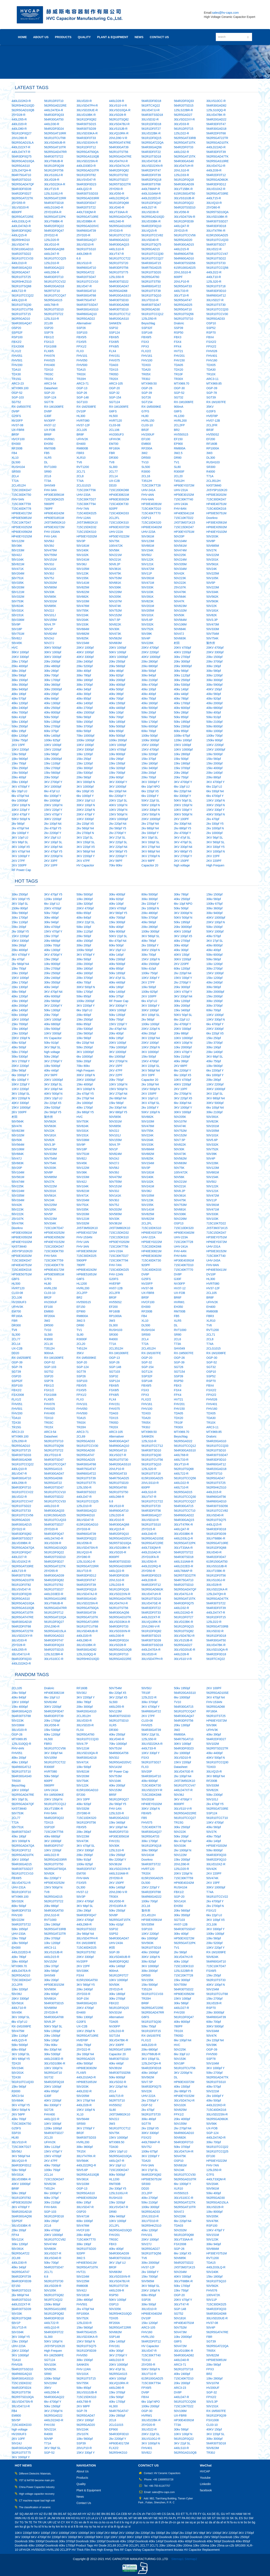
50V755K (83, 610)
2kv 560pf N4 (85, 828)
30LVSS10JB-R (184, 198)
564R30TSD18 (54, 202)
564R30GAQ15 (119, 244)
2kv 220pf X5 (85, 823)
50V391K (148, 596)
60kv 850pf (181, 731)
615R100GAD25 (185, 267)
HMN (18, 2518)
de (84, 2522)
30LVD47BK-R (215, 114)
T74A (80, 480)
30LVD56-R (181, 212)
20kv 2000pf (52, 661)
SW (251, 2518)
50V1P (48, 629)
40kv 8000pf (52, 712)
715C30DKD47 (216, 499)
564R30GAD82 (216, 105)
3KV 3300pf (22, 2537)
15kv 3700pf (182, 768)
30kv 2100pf (150, 680)
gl (25, 2526)
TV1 (176, 462)
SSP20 (48, 328)
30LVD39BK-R (86, 221)
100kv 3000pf (150, 740)
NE (156, 2518)
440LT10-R (213, 277)
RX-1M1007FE (216, 402)
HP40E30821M (119, 494)
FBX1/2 (49, 337)
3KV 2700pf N (151, 856)
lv (123, 2522)
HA (233, 2514)
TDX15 (113, 369)
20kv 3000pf (182, 661)
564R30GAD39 (184, 184)
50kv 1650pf (117, 721)
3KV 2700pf (246, 2533)
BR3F (210, 430)
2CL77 (113, 471)
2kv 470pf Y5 (52, 828)
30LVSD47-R (20, 244)
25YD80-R (213, 207)
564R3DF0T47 (216, 124)
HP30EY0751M (184, 531)
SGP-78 (211, 392)
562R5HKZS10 (21, 281)
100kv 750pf (20, 740)
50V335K (18, 582)
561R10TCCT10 (120, 235)
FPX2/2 (211, 346)
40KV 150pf (214, 689)
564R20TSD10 (21, 179)
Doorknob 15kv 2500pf (234, 2537)
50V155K (83, 578)
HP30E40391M (152, 504)
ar (194, 2522)
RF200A (147, 448)
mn (152, 2522)
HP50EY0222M (119, 536)
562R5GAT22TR (217, 138)
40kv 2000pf (214, 703)
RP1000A (212, 448)
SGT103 (82, 402)
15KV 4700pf (150, 749)
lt (74, 2526)
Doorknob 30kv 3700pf (60, 2541)
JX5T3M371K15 (184, 522)
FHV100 (147, 360)
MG (115, 2518)
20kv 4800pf (52, 666)
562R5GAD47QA (120, 216)
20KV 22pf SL (118, 800)
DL (46, 462)
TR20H (81, 379)
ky (53, 2526)
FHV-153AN (52, 531)
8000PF (17, 212)
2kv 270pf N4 (150, 823)
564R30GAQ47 (22, 323)
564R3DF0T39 (216, 152)
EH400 (81, 443)
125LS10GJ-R (53, 193)
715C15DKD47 (184, 527)
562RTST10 (52, 291)
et (225, 2522)
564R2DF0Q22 (54, 226)
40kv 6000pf (182, 707)
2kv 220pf (185, 2533)
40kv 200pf (51, 694)
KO (73, 2518)
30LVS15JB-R (118, 128)
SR (209, 2518)
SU (246, 2518)
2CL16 (146, 476)
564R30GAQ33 (22, 267)
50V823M (180, 606)
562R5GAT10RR (55, 133)
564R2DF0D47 (86, 202)
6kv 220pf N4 (182, 791)
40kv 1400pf (85, 703)
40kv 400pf (149, 694)
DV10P (81, 411)
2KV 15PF (18, 745)
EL (218, 2514)
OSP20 (16, 328)
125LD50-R (149, 318)
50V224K (83, 615)
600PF (178, 277)
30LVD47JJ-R (151, 110)
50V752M (115, 610)
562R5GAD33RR (88, 198)
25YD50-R (116, 189)
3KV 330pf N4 (183, 846)
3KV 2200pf (230, 2533)
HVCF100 (18, 439)
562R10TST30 (215, 304)
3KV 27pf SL (117, 837)
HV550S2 (212, 434)
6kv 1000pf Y (52, 796)
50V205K (115, 596)
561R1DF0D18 (151, 124)
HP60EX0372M (119, 527)
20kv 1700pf (20, 661)
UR (49, 2522)
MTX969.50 (149, 383)
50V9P (16, 624)
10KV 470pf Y (21, 814)
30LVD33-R (181, 124)
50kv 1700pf (150, 721)
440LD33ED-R (86, 165)
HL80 (145, 416)
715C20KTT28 (151, 485)
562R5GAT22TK (22, 198)
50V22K (211, 606)
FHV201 (179, 355)
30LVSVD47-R (86, 179)
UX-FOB (49, 430)
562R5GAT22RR (55, 198)
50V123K (83, 573)
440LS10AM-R (151, 193)
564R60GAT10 (86, 267)
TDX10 (48, 369)
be (202, 2522)
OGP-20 (114, 388)
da (210, 2522)
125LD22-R (181, 133)
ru (144, 2522)
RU (193, 2518)
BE (51, 2514)
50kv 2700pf (52, 726)
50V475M (50, 550)
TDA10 (16, 369)
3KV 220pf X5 (86, 846)
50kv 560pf (84, 717)
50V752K (148, 629)
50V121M (18, 592)
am (17, 2526)
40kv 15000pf (85, 712)
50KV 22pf (102, 2537)
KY (83, 2518)
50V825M (83, 587)
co (107, 2522)
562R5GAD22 (86, 318)
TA (26, 2522)
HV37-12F (83, 425)
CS (164, 2514)
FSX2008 (18, 346)
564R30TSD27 (216, 244)
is (239, 2522)
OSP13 (146, 518)
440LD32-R (181, 152)
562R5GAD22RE (55, 105)
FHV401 (211, 355)
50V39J (49, 545)
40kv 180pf (19, 694)
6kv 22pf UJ (214, 786)
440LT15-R (213, 198)
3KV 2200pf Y (86, 856)
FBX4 (210, 337)
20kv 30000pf (183, 666)
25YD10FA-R (52, 212)
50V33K (49, 592)
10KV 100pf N (215, 800)
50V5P (210, 582)
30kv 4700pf (150, 684)
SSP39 (178, 328)
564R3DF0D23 (86, 184)
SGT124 (114, 402)
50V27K (211, 550)
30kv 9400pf (20, 689)
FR (195, 2514)
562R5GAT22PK (55, 216)
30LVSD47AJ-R (119, 165)
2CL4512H (19, 485)
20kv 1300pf (20, 782)
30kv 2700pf (182, 657)
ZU (76, 2522)
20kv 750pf (181, 777)
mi (91, 2522)
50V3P (81, 541)
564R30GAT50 (53, 119)
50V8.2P (114, 564)
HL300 (81, 416)
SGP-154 (115, 397)
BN (55, 2514)
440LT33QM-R (86, 212)
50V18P (17, 629)
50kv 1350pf (52, 721)
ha (94, 2526)
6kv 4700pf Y (214, 796)
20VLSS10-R (182, 272)
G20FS (211, 411)
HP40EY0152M (22, 536)
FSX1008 (50, 346)
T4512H (179, 480)
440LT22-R (19, 291)
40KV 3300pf (85, 657)
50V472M (148, 569)
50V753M (115, 578)
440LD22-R (213, 272)
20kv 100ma (167, 2545)
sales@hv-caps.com (225, 12)
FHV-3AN (50, 490)
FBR (112, 453)
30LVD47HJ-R (118, 161)
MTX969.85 (213, 383)
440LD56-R (51, 272)
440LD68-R (84, 253)
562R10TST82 (118, 175)
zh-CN (137, 2514)
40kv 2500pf (52, 707)
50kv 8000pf (214, 726)
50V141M (83, 582)
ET (183, 2514)
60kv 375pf (51, 731)
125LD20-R (51, 240)
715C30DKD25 (54, 499)
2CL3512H (213, 480)
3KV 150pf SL (86, 842)
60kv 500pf (84, 731)
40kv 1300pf (52, 703)
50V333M (212, 629)
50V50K (179, 615)
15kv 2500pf (20, 768)
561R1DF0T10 (53, 101)
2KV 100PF (181, 819)
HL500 (113, 416)
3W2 (145, 453)
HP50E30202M (216, 494)
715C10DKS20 (151, 522)
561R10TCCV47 (217, 253)
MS (120, 2518)
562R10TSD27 (119, 179)
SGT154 (147, 402)
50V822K (115, 624)
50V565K (50, 596)
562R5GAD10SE (120, 226)
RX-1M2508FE (86, 406)
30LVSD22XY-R (184, 119)
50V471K (18, 569)
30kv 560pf (181, 670)
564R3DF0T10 (53, 277)
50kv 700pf (116, 717)
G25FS (16, 416)
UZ (55, 2522)
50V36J (81, 564)
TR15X (48, 379)
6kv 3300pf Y (182, 796)
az (206, 2522)
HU (24, 2518)
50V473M (212, 624)
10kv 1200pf (85, 754)
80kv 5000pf (117, 735)
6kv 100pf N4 (118, 791)
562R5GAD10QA (23, 161)
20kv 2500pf (117, 661)
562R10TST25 (21, 277)
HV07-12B (213, 420)
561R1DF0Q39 (54, 165)
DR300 (113, 457)
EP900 (178, 443)
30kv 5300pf (182, 684)
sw (187, 2522)
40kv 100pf (149, 689)
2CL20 (178, 476)
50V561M (180, 545)
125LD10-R (51, 263)
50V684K (180, 629)
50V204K (83, 619)
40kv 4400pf (117, 707)
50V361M (148, 536)
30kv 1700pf (52, 680)
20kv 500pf (51, 777)
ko (103, 2522)
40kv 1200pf (20, 703)
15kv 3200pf (117, 768)
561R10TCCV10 (87, 281)
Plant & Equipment (112, 37)
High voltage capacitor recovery (36, 2493)
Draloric (179, 323)
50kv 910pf (213, 717)
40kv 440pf (181, 694)
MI (135, 2518)
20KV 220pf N (86, 809)
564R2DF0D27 (21, 193)
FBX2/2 (17, 341)
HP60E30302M (119, 499)
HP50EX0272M (54, 527)
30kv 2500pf (182, 680)
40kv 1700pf (182, 703)
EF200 (210, 439)
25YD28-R (18, 114)
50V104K (18, 559)
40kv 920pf (213, 698)
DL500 (16, 462)
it (120, 2522)
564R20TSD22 (21, 253)
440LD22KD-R (21, 101)
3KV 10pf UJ (20, 837)
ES (241, 2518)
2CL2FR (211, 425)
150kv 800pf (214, 740)
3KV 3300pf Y (118, 782)
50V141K (50, 569)
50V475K (115, 573)
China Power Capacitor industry (37, 2487)
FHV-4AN (148, 494)
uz (126, 2526)
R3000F (179, 471)
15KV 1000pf (150, 745)
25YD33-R (116, 230)
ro (140, 2522)
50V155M (50, 619)
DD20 (113, 485)
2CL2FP (179, 425)
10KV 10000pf (183, 749)
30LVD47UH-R (183, 165)
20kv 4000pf (20, 666)
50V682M (83, 633)
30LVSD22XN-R (152, 165)
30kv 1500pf (20, 680)
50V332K (148, 624)
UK (45, 2522)
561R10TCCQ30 (152, 253)
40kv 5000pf (150, 707)
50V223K (180, 578)
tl (159, 2522)
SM (198, 2518)
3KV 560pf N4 (86, 851)
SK (232, 2518)
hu (36, 2526)
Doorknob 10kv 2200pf (174, 2537)
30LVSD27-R (214, 300)
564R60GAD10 (184, 258)
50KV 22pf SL (151, 800)
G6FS (113, 411)
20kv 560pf (84, 777)
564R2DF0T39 (151, 175)
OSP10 (211, 323)
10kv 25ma (217, 2545)
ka (21, 2526)
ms (96, 2522)
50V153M (18, 550)
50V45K (17, 643)
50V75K (114, 541)
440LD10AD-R (53, 207)
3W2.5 (178, 453)
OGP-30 (179, 388)
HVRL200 (180, 420)
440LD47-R (51, 253)
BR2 (177, 430)
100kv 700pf (214, 735)
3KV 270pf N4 (151, 846)
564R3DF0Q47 (54, 230)
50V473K (115, 633)
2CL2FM (122, 2545)
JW (53, 2518)
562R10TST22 (53, 314)
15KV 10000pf (215, 749)
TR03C (48, 374)
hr (32, 2526)
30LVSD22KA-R (54, 184)
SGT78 (48, 402)
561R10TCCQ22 (23, 295)
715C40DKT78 (21, 508)
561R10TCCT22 (120, 258)
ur (102, 2526)
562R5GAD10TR (88, 170)
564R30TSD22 (119, 281)
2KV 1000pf (126, 2533)
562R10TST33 (215, 263)
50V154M (83, 643)
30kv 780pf (84, 675)
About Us (41, 37)
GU (223, 2514)
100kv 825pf (52, 740)
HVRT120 (115, 420)
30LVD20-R (84, 101)
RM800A (179, 448)
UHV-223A (148, 531)
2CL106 (114, 430)
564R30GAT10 (86, 291)
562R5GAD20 (183, 240)
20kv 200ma (184, 2545)
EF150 (178, 439)
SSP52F (17, 332)
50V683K (180, 638)
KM (68, 2518)
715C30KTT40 (183, 499)
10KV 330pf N (151, 809)
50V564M (180, 619)
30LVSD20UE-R (87, 110)
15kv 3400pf (150, 768)
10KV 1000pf (52, 745)
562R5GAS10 (21, 165)
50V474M (180, 550)
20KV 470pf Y (86, 814)
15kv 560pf (213, 758)
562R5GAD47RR (55, 152)
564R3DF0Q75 (21, 156)
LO (88, 2518)
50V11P (147, 573)
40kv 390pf (116, 694)
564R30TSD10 (119, 309)
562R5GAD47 (21, 272)
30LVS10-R (84, 263)
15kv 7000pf (117, 772)
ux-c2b (229, 2545)
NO (161, 2518)
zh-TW (146, 2514)
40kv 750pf (149, 698)
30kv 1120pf (182, 675)
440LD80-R (19, 128)
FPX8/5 (114, 346)
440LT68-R (51, 304)
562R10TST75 (118, 272)
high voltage (182, 865)
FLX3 (80, 351)
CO (153, 2514)
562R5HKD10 (21, 240)
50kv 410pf (19, 717)
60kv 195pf (19, 731)
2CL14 (113, 476)
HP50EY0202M (87, 536)
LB (105, 2518)
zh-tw (164, 2522)
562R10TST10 (183, 318)
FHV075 (114, 360)
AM (26, 2514)
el (117, 2522)
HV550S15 (181, 434)
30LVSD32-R (150, 119)
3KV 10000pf (52, 786)
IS (28, 2518)
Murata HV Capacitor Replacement (197, 2549)
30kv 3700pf (85, 684)
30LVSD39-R (150, 212)
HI (249, 2514)
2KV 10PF (51, 865)
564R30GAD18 (216, 128)
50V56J (49, 541)
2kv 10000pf (214, 833)
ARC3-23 (18, 383)
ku (46, 2526)
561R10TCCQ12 (152, 314)
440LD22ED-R (151, 198)
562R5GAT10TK (184, 142)
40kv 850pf (84, 698)
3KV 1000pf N (215, 851)
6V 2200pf (54, 2537)
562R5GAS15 (53, 300)
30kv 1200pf (214, 675)
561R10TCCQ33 (217, 309)
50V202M (50, 582)
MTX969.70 (181, 383)
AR (31, 2514)
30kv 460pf (116, 670)
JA (48, 2518)
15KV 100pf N (21, 805)
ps (198, 2522)
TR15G (16, 379)
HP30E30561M (54, 494)
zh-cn (172, 2522)
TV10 (145, 462)
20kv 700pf (149, 777)
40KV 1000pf (85, 652)
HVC (15, 647)
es (111, 2522)
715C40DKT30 (119, 504)
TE (30, 2522)
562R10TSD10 (54, 309)
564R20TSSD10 (184, 207)
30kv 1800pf (85, 680)
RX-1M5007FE (21, 406)
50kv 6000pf (150, 726)
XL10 (15, 457)
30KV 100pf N (86, 805)
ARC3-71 (83, 383)
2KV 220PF (213, 860)
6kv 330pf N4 (215, 791)
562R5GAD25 (183, 304)
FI (191, 2514)
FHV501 (17, 360)
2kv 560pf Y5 (117, 828)
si (69, 2526)
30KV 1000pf (20, 652)
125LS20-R (213, 281)
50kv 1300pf (20, 721)
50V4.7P (49, 624)
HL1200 (179, 416)
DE (214, 2514)
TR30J (146, 379)
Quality (84, 37)
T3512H (147, 480)
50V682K (83, 596)
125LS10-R (51, 318)
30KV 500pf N (183, 814)
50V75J (49, 578)
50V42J (17, 555)
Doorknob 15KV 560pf (204, 2537)
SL (236, 2518)
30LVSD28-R (117, 114)
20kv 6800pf (150, 666)
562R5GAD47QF (23, 184)
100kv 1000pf (85, 740)
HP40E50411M (184, 513)
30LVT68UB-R (53, 161)
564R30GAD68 (119, 304)
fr (88, 2522)
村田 (177, 643)
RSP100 (17, 337)
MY (150, 2518)
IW (245, 2514)
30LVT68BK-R (53, 221)
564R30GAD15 (184, 244)
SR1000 (240, 2545)
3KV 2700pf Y (53, 782)
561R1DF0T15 (183, 128)
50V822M (83, 592)
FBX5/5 (81, 337)
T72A (15, 480)
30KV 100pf (134, 2537)
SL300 (113, 467)
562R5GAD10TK (217, 142)
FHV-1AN (50, 536)
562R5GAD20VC (88, 226)
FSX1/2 (49, 341)
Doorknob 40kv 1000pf (30, 2545)
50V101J (50, 615)
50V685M (212, 545)
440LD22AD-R (215, 147)
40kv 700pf (116, 698)
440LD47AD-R (21, 226)
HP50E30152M (184, 494)
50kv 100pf (116, 712)
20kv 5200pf (85, 666)
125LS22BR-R (183, 110)
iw (50, 2526)
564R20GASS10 (120, 295)
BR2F (145, 430)
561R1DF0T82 (86, 175)
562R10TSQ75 (151, 244)
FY (200, 2514)
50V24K (211, 569)
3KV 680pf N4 (151, 851)
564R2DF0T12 (216, 175)
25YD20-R (83, 235)
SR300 (210, 467)
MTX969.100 (20, 388)
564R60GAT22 (151, 286)
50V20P (179, 536)
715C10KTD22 (183, 518)
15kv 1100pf (52, 763)
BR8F (80, 434)
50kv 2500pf (20, 726)
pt (137, 2522)
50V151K (18, 615)
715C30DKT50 (21, 494)
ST (214, 2518)
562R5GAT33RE (217, 193)
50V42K (179, 573)
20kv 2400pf (85, 661)
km (58, 2526)
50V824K (18, 606)
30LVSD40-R (150, 240)
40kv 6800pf (214, 707)
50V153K (83, 624)
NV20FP (17, 420)
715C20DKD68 (119, 490)
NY (130, 2514)
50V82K (211, 615)
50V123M (148, 541)
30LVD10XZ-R (215, 189)
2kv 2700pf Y (117, 833)
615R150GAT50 (184, 193)
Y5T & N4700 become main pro (36, 2480)
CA (118, 2514)
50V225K (180, 555)
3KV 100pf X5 (21, 846)
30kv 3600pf (52, 684)
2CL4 (15, 476)
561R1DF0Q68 (119, 202)
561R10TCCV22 (55, 281)
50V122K (148, 559)
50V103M (83, 601)
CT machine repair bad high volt (37, 2500)
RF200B (17, 448)
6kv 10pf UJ (181, 786)
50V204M (18, 573)
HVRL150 (148, 420)
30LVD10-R (51, 244)
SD (223, 2518)
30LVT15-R (51, 189)
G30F (47, 416)
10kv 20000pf (53, 758)
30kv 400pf (84, 670)
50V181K (212, 610)
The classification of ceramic (35, 2507)
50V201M (148, 606)
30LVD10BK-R (86, 114)
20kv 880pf (213, 777)
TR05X (146, 374)
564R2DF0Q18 (151, 179)
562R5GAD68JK (217, 179)
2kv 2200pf (142, 2533)
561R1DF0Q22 (184, 202)
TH (35, 2522)
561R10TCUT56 (22, 309)
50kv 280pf (181, 712)
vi (129, 2526)
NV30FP (49, 420)
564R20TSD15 (183, 105)
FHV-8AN (180, 508)
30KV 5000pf (52, 647)
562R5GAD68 (118, 291)
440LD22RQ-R (119, 198)
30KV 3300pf (52, 657)
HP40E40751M (216, 504)
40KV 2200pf (182, 652)
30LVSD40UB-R (54, 142)
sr (105, 2526)
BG (113, 2514)
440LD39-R (213, 170)
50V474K (115, 606)
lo (66, 2526)
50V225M (212, 573)
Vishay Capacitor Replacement (152, 2549)
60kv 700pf (149, 731)
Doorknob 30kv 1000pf (91, 2541)
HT (228, 2514)
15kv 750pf (19, 763)
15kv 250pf (84, 758)
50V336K (115, 587)
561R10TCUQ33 (217, 240)
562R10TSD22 (216, 258)
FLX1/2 (16, 351)
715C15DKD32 (86, 527)
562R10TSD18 (151, 156)
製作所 (210, 643)
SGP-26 (82, 392)
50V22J (49, 610)
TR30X (178, 379)
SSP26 (81, 328)
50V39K (147, 633)
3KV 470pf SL (183, 842)
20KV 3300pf (214, 652)
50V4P (146, 638)
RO (188, 2518)
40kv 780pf (181, 698)
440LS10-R (116, 249)
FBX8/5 (146, 337)
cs (100, 2522)
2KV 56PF (116, 860)
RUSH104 (18, 467)
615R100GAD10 (22, 249)
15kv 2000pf (214, 763)
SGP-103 (18, 397)
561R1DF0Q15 (151, 138)
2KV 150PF (181, 860)
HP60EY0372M (184, 485)
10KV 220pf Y (21, 809)
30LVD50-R (116, 193)
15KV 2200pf (52, 749)
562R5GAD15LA (23, 142)
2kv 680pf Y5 (182, 828)
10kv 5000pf (214, 754)
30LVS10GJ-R (53, 175)
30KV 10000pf (118, 657)
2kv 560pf (18, 823)
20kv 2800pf (150, 661)
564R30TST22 (53, 156)
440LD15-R (181, 249)
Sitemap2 (191, 2559)
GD (204, 2518)
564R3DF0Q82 (21, 230)
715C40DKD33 (119, 513)
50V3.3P (212, 619)
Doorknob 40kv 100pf (120, 2541)
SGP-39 (147, 392)
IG (32, 2518)
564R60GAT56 (183, 253)
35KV (209, 406)
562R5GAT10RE (88, 216)
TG (21, 2522)
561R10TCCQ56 (217, 267)
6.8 (79, 258)
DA (169, 2514)
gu (28, 2526)
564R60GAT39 (86, 230)
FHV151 (114, 355)
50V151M (50, 559)
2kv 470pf (212, 819)
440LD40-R (116, 221)
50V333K (148, 587)
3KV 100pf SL (53, 842)
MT (130, 2518)
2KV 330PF (19, 865)
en (80, 2522)
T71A (209, 476)
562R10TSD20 (151, 272)
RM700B (49, 448)
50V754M (212, 633)
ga (178, 2522)
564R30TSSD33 (87, 193)
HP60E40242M (54, 513)
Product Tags (84, 2545)
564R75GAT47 (86, 300)
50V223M (212, 587)
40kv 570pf (19, 698)
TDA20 (146, 369)
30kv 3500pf (20, 684)
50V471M (148, 582)
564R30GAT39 (118, 147)
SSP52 (211, 328)
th (115, 2526)
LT (100, 2518)
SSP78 (48, 332)
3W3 (209, 453)
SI (227, 2518)
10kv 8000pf (117, 754)
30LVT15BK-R (183, 189)
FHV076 (49, 355)
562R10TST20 (118, 263)
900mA (178, 406)
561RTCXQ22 (151, 105)
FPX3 (145, 346)
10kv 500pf (19, 754)
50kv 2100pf (214, 721)
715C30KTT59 (21, 504)
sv (147, 2522)
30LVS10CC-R (216, 101)
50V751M (18, 633)
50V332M (18, 596)
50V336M (18, 619)
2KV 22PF (213, 856)
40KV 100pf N (118, 805)
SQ (21, 2514)
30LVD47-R (84, 286)
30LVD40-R (116, 207)
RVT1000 (50, 467)
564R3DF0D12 (216, 184)
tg (118, 2526)
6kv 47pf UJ (52, 791)
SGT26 (146, 397)
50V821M (18, 564)
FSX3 (145, 341)
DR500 (146, 457)
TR (40, 2522)
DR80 (177, 457)
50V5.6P (147, 619)
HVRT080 (83, 420)
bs (245, 2522)
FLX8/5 (49, 351)
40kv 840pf (51, 698)
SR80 (47, 471)
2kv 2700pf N (85, 833)
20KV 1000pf (85, 647)
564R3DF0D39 (21, 189)
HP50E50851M (22, 518)
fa (231, 2522)
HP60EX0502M (216, 527)
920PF (113, 508)
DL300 (210, 457)
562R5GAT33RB (185, 138)
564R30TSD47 (151, 304)
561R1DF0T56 (53, 170)
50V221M (115, 555)
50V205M (148, 610)
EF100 (146, 439)
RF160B (211, 443)
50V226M (115, 592)
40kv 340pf (84, 689)
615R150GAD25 (217, 235)
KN (58, 2518)
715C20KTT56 (86, 490)
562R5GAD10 (21, 318)
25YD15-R (181, 230)
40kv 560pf (213, 694)
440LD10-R (19, 263)
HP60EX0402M (152, 527)
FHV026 (211, 351)
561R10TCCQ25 (55, 258)
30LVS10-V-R (118, 105)
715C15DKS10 (86, 531)
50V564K (180, 596)
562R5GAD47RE (120, 156)
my (86, 2526)
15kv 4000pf (214, 768)
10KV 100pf (118, 2537)
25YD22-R (51, 235)
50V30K (114, 629)
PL (174, 2518)
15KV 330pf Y (215, 809)
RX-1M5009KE (151, 406)
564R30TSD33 (119, 300)
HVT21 (178, 351)
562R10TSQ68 (21, 286)
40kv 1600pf (150, 703)
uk (122, 2526)
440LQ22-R (84, 189)
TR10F (178, 374)
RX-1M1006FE (183, 402)
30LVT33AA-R (118, 212)
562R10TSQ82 (119, 119)
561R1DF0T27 (151, 128)
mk (81, 2526)
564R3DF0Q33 (54, 114)
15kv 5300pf (85, 772)
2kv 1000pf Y (20, 833)
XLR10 (81, 457)
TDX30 (16, 374)
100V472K (116, 545)
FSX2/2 (211, 341)
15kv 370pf (149, 758)
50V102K (83, 555)
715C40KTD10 (151, 508)
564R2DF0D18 (151, 101)
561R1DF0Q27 (21, 133)
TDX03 (146, 365)
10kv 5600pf (20, 758)
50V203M (18, 587)
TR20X (113, 379)
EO (178, 2514)
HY (36, 2514)
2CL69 (48, 323)
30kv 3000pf (214, 680)
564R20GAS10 (119, 318)
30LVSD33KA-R (87, 133)
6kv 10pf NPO (151, 786)
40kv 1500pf (117, 703)
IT (45, 2518)
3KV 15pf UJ (52, 837)
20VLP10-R (181, 281)
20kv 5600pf (117, 666)
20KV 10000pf (118, 819)
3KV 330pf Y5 (215, 846)
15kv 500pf (181, 758)
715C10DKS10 (119, 522)
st (72, 2526)
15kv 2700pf (52, 768)
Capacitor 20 (150, 865)
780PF (48, 508)
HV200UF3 (116, 434)
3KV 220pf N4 (118, 846)
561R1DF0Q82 (86, 119)
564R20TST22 (86, 207)
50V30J (49, 573)
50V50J (146, 555)
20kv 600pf (116, 777)
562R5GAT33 (183, 286)
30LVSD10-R (85, 244)
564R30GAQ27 (87, 240)
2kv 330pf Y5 (214, 823)
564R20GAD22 (216, 119)
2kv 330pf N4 (182, 823)
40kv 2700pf (85, 707)
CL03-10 (147, 425)
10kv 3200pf (150, 754)
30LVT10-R (181, 295)
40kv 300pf (84, 694)
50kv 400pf (213, 712)
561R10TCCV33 (22, 258)
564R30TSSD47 (87, 304)
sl (109, 2526)
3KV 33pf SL (150, 837)
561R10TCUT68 (55, 138)
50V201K (212, 559)
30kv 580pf (213, 670)
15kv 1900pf (182, 763)
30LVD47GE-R (151, 161)
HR (159, 2514)
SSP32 (113, 328)
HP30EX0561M (216, 522)
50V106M (180, 624)
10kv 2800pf (182, 754)
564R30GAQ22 (54, 267)
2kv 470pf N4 (20, 828)
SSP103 (82, 332)
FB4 (14, 453)
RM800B (82, 448)
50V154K (148, 550)
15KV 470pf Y (53, 814)
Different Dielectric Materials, (35, 2473)
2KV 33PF (51, 860)
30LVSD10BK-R (216, 216)
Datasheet (51, 388)
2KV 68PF (148, 860)
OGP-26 (147, 388)
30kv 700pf (51, 675)
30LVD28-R (51, 179)
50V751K (18, 578)
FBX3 (177, 337)
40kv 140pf (181, 689)
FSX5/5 (81, 341)
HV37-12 (50, 425)
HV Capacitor (85, 865)
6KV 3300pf (69, 2537)
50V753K (18, 601)
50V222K (180, 582)
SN (218, 2518)
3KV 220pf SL (118, 842)
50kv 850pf (181, 717)
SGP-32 (114, 392)
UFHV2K (82, 439)
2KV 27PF (18, 860)
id (39, 2526)
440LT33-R (181, 291)
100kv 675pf (182, 735)
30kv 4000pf (117, 684)
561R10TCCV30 (217, 314)
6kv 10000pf (20, 800)
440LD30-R (51, 124)
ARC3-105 (116, 383)
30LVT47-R (116, 253)
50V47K (179, 601)
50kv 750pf (149, 717)
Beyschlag (148, 323)
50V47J (179, 633)
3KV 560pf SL (215, 842)
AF (17, 2514)
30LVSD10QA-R (120, 110)
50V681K (115, 582)
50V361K (115, 569)
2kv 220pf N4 (118, 823)
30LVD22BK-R (151, 133)
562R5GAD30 (151, 309)
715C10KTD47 (21, 522)
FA (170, 2518)
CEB (124, 2514)
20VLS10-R (181, 170)
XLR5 (47, 457)
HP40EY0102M (216, 531)
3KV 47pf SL (182, 837)
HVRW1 (49, 439)
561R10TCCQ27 (152, 258)
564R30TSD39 (86, 128)
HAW (239, 2514)
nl (131, 2522)
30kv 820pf (116, 675)
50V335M (180, 564)
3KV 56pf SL (214, 837)
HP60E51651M (54, 518)
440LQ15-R (19, 235)
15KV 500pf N (118, 814)
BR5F (15, 434)
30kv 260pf (51, 670)
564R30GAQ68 (54, 249)
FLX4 (112, 351)
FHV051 (17, 355)
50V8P (210, 541)
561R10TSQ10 (151, 295)
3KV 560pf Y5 (118, 851)
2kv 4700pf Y (182, 833)
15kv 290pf (116, 758)
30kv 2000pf (117, 680)
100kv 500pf (150, 735)
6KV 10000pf (86, 2537)
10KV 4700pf (117, 749)
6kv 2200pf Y (117, 796)
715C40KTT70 (151, 513)
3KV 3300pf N (86, 782)
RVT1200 (83, 467)
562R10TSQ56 (183, 314)
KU (78, 2518)
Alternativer (84, 323)
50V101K (148, 615)
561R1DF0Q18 (184, 179)
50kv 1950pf (182, 721)
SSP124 (114, 332)
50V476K (180, 592)
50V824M (50, 633)
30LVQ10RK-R (118, 133)
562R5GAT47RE (120, 142)
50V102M (180, 610)
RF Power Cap (21, 870)
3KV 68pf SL (20, 842)
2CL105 (82, 430)
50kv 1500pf (85, 721)
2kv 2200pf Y (52, 833)
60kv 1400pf (52, 735)
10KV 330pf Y (183, 809)
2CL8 (80, 476)
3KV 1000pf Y (21, 856)
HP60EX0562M (22, 531)
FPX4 (177, 346)
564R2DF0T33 (183, 147)
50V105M (83, 569)
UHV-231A (181, 490)
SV (17, 2522)
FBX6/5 (114, 337)
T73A (47, 480)
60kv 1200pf (20, 735)
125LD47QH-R (21, 170)
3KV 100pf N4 (53, 846)
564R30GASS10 (88, 309)
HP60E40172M (22, 513)
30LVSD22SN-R (87, 161)
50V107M (115, 601)
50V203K (212, 536)
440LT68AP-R (151, 189)
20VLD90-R (19, 138)
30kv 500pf (149, 670)
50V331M (50, 601)
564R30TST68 (151, 184)
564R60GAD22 (119, 240)
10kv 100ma (201, 2545)
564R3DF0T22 (151, 152)
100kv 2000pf (118, 740)
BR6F (48, 434)
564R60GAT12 (216, 295)
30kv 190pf (213, 666)
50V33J (49, 564)
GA (41, 2518)
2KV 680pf (111, 2533)
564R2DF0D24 (54, 128)
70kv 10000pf (85, 735)
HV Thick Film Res (84, 2549)
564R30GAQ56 (152, 147)
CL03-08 (114, 425)
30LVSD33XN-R (87, 142)
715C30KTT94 (86, 504)
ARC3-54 (50, 383)
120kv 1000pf (183, 740)
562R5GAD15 (151, 249)
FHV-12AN (84, 518)
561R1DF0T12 (86, 147)
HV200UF (148, 434)
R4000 (210, 471)
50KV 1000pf (117, 652)
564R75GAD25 (152, 267)
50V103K (148, 592)
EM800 (146, 443)
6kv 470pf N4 (20, 796)
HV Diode (100, 2545)
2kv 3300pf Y (150, 833)
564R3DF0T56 (118, 267)
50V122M (18, 541)
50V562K (212, 596)
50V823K (148, 601)
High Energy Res (108, 2549)
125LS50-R (116, 277)
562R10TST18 (215, 286)
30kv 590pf (19, 675)
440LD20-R (19, 124)
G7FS (145, 411)
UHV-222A (116, 531)
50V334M (180, 569)
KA (209, 2514)
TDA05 (178, 365)
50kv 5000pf (117, 726)
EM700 (113, 443)
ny (90, 2526)
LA (92, 2518)
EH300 (16, 443)
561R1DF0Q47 (151, 202)
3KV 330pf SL (151, 842)
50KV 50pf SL (183, 800)
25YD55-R (18, 202)
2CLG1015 (84, 485)
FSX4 (177, 341)
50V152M (115, 615)
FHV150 (179, 360)
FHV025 (49, 360)
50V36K (17, 545)
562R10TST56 (118, 152)
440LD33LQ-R (21, 221)
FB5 (47, 453)
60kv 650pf (116, 731)
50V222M (212, 555)
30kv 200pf (19, 670)
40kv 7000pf (20, 712)
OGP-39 (211, 388)
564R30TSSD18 (152, 114)
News (139, 37)
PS (166, 2518)
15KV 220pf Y (53, 809)
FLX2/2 (146, 351)
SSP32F (147, 328)
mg (127, 2522)
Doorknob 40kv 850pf (236, 2541)
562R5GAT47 (183, 300)
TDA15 (81, 369)
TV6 (79, 462)
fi (115, 2522)
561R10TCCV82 (152, 235)
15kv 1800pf (150, 763)
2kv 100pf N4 (53, 823)
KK (63, 2518)
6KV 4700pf (38, 2537)
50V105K (212, 578)
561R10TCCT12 (120, 314)
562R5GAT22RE (23, 216)
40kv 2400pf (20, 707)
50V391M (148, 578)
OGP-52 (17, 392)
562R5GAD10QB (23, 110)
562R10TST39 (151, 291)
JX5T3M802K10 (87, 522)
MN (145, 2518)
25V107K (180, 587)
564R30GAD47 (119, 286)
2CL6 (47, 476)
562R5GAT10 (183, 309)
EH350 (48, 443)
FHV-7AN (83, 508)
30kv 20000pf (53, 689)
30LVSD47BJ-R (119, 124)
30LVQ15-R (149, 230)
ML (126, 2518)
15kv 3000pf (85, 768)
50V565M (50, 587)
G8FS (178, 411)
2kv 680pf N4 (150, 828)
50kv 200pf (149, 712)
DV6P (15, 411)
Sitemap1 (177, 2559)
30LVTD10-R (150, 300)
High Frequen (215, 865)
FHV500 (82, 365)
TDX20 (178, 369)
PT (179, 2518)
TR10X (211, 374)
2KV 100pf (96, 2533)
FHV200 (17, 365)
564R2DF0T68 (216, 133)
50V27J (49, 643)
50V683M (115, 643)
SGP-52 (179, 392)
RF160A (114, 448)
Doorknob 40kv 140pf (149, 2541)
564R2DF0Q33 (184, 101)
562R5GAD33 (215, 318)
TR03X (81, 374)
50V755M (50, 555)
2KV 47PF (83, 860)
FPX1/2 (81, 346)
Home (22, 37)
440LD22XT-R (21, 147)
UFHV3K (115, 439)
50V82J (17, 638)
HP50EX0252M (22, 527)
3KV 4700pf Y (183, 782)
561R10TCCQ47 (55, 295)
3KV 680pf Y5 (183, 851)
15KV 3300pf (85, 749)
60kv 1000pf (214, 731)
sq (191, 2522)
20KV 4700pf (150, 647)
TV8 (112, 462)
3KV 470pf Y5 (53, 851)
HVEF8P (212, 416)
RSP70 (211, 332)
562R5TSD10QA (217, 212)
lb (77, 2526)
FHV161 (147, 355)
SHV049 (49, 485)
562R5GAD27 (183, 114)
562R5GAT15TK (184, 156)
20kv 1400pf (214, 772)
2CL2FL (114, 518)
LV (96, 2518)
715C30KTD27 (86, 499)
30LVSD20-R (20, 207)
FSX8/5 (114, 341)
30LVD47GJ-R (215, 165)
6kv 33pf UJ (19, 791)
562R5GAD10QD (153, 216)
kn (62, 2526)
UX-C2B (114, 480)
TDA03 (113, 365)
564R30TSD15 (86, 124)
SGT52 (16, 402)
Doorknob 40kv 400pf (178, 2541)
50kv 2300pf (182, 726)
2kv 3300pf (157, 2533)
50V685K (50, 606)
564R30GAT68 (86, 295)
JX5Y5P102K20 (216, 490)
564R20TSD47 (86, 277)
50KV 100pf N (151, 805)
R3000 (146, 471)
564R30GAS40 (184, 161)
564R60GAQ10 (87, 314)
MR (140, 2518)
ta (112, 2526)
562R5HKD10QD (23, 105)
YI (72, 2522)
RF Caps (126, 2549)
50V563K (212, 601)
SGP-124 (50, 397)
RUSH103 (213, 462)
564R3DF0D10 (216, 291)
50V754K (212, 638)
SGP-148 (83, 397)
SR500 (16, 471)
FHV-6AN (148, 499)
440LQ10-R (19, 300)
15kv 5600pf (52, 772)
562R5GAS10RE (217, 161)
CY (63, 2522)
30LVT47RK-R (215, 230)
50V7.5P (114, 619)
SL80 (177, 467)
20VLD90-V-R (118, 138)
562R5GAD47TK (217, 156)
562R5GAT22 (85, 272)
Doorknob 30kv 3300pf (30, 2541)
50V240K (83, 550)
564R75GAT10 (21, 175)
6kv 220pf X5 (150, 791)
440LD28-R (116, 101)
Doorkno (211, 518)
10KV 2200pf (214, 745)
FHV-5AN (18, 499)
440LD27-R (149, 207)
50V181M (83, 545)
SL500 (146, 467)
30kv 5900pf (214, 684)
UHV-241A (148, 490)
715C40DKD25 (86, 513)
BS (60, 2514)
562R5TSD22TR (120, 184)
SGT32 (178, 397)
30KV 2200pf (52, 819)
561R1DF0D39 (183, 221)
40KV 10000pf (151, 657)
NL (173, 2514)
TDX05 (211, 365)
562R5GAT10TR (55, 147)
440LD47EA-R (53, 110)
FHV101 (82, 355)
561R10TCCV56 (185, 235)
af (214, 2522)
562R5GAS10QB (88, 156)
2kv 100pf (172, 2533)
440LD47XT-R (21, 152)
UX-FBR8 (18, 430)
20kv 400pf (19, 777)
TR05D (113, 374)
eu (235, 2522)
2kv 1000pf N (215, 828)
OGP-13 (82, 388)
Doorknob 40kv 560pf (207, 2541)
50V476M (83, 606)
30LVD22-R (213, 249)
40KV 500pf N (215, 814)
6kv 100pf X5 (85, 791)
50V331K (18, 610)
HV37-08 (17, 425)
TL (187, 2514)
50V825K (83, 638)
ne (182, 2522)
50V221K (115, 559)
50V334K (212, 592)
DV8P (48, 411)
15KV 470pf (150, 2537)
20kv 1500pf (214, 657)
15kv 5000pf (20, 772)
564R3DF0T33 (86, 138)
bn (249, 2522)
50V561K (212, 564)
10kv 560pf (51, 754)
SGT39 (211, 397)
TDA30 (211, 369)
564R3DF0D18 (216, 226)
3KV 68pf (199, 2533)
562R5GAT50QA (88, 152)
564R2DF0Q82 (119, 170)
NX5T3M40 (213, 485)
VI (58, 2522)
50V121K (148, 564)
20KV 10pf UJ (86, 800)
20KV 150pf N (183, 805)
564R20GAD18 (54, 286)
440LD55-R (19, 119)
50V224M (180, 559)
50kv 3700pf (85, 726)
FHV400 (49, 365)
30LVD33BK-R (151, 221)
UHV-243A (181, 504)
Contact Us (159, 37)
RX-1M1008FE (54, 406)
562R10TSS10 (86, 249)
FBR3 (80, 453)
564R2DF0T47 (151, 170)
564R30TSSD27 (217, 221)
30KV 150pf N (215, 805)
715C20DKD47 (21, 490)
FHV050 (82, 360)
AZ (41, 2514)
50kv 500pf (51, 717)
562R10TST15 (21, 314)
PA (183, 2518)
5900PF (49, 504)
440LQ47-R (181, 226)
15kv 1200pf (85, 763)
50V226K (148, 643)
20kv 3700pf (214, 661)
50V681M (148, 545)
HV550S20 (38, 2549)
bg (253, 2522)
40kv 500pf (116, 689)
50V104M (180, 541)
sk (156, 2522)
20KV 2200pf (150, 652)
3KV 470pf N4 (21, 851)
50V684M (83, 629)
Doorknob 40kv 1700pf (60, 2545)
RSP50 (178, 332)
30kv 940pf (149, 675)
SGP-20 (49, 392)
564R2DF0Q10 (151, 226)
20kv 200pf (149, 772)
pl (134, 2522)
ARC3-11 (212, 379)
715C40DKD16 (216, 508)
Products (63, 37)
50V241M (83, 559)
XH (68, 2522)
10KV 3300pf (85, 819)
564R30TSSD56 (184, 263)
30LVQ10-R (214, 202)
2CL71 (81, 471)
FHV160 (211, 360)
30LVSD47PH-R (87, 105)
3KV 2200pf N (53, 856)
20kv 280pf (181, 772)
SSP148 (147, 332)
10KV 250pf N (118, 809)
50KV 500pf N (21, 819)
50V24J (49, 638)
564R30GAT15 (151, 263)
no (98, 2526)
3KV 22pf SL (85, 837)
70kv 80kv (115, 865)
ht (228, 2522)
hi (43, 2526)
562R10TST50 (151, 281)
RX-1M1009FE (119, 406)
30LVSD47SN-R (184, 216)
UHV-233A (83, 494)
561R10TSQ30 (21, 304)
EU (46, 2514)
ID (36, 2518)
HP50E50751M (216, 513)
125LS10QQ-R (216, 110)
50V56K (114, 550)
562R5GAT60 (150, 277)
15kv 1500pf (117, 763)
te (242, 2522)
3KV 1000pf (213, 2533)
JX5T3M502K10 (54, 522)
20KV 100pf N (53, 805)
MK (110, 2518)
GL (204, 2514)
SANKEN (115, 323)
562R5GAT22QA (153, 142)
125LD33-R (181, 175)
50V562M (115, 638)
